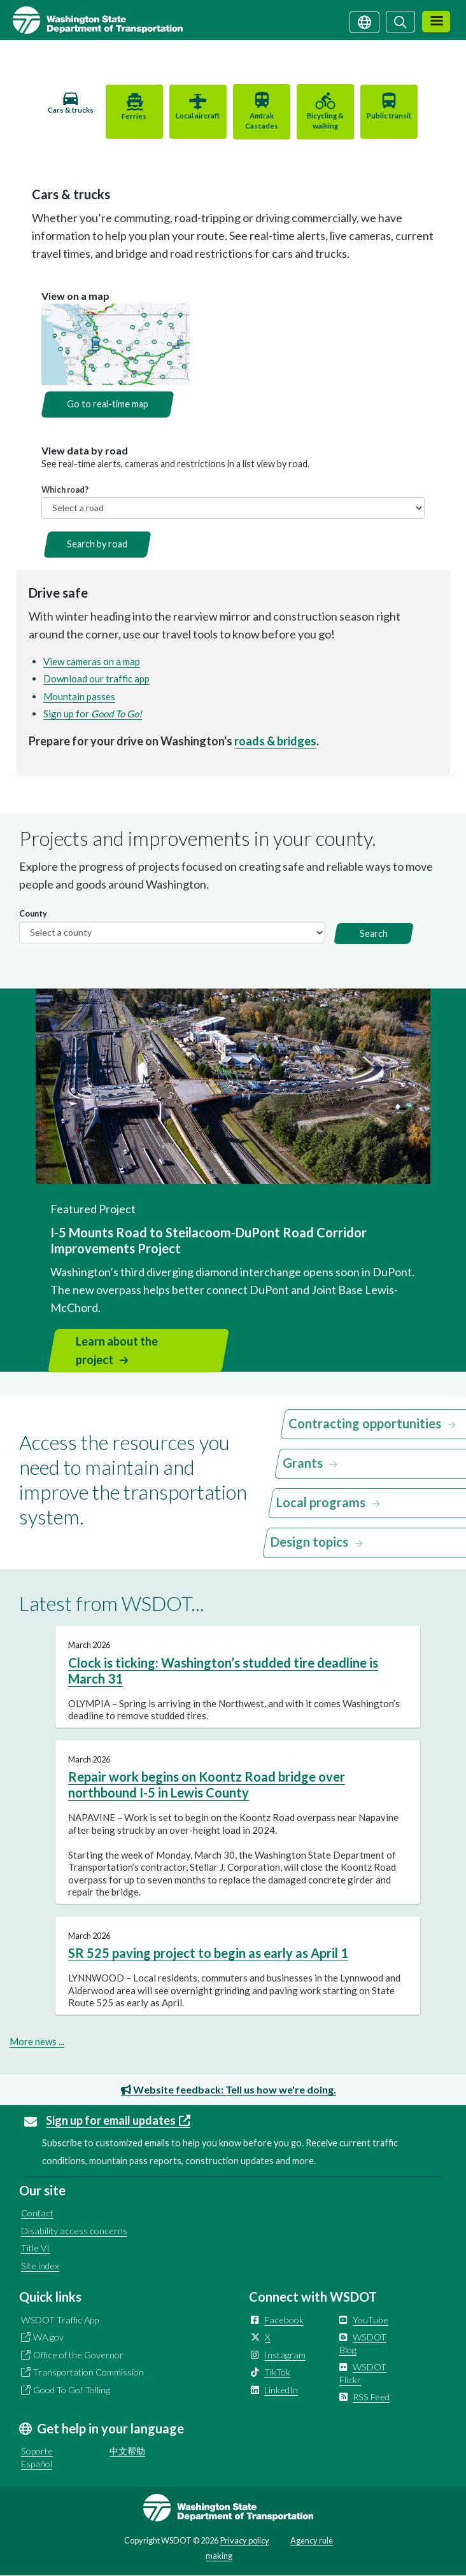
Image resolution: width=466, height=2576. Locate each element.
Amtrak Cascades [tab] (261, 120)
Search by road (97, 543)
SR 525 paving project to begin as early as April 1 (208, 1952)
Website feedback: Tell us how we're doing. (228, 2089)
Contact (37, 2212)
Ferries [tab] (136, 116)
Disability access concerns (74, 2230)
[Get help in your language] (364, 21)
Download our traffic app (96, 678)
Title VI (35, 2247)
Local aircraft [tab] (199, 115)
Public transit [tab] (386, 115)
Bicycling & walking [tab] (323, 120)
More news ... (37, 2041)
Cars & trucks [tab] (73, 115)
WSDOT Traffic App (60, 2319)
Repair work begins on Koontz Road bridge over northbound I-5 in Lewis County (206, 1784)
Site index (40, 2265)
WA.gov (48, 2337)
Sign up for (92, 713)
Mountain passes (79, 696)
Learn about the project (117, 1350)
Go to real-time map (107, 403)
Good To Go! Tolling (71, 2389)
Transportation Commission (88, 2372)
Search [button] (374, 933)
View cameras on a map (91, 661)
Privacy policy (244, 2540)
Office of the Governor (78, 2354)
